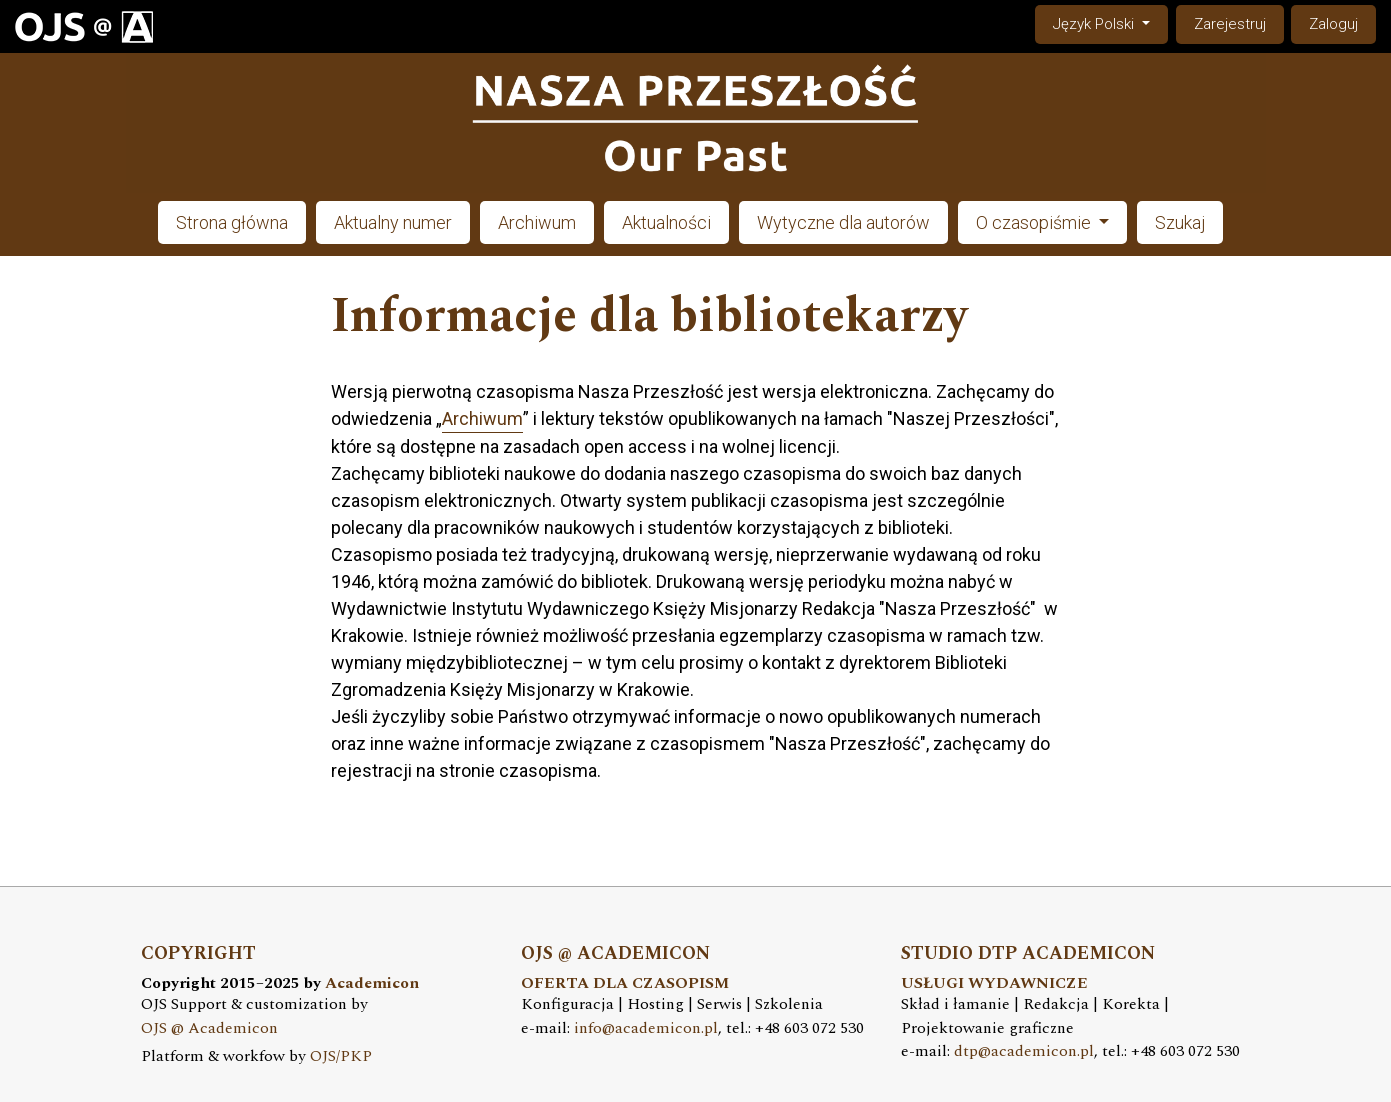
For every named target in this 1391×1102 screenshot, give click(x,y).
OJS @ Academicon (209, 1028)
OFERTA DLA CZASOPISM (625, 983)
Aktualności (666, 222)
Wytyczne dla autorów (843, 222)
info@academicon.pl (646, 1028)
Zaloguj (1333, 24)
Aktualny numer (393, 222)
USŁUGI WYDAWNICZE (994, 983)
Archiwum (537, 222)
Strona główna (232, 222)
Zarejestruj (1230, 24)
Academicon (372, 983)
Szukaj (1180, 222)
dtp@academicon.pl (1024, 1051)
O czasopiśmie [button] (1035, 222)
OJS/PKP (341, 1056)
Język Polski (1110, 22)
